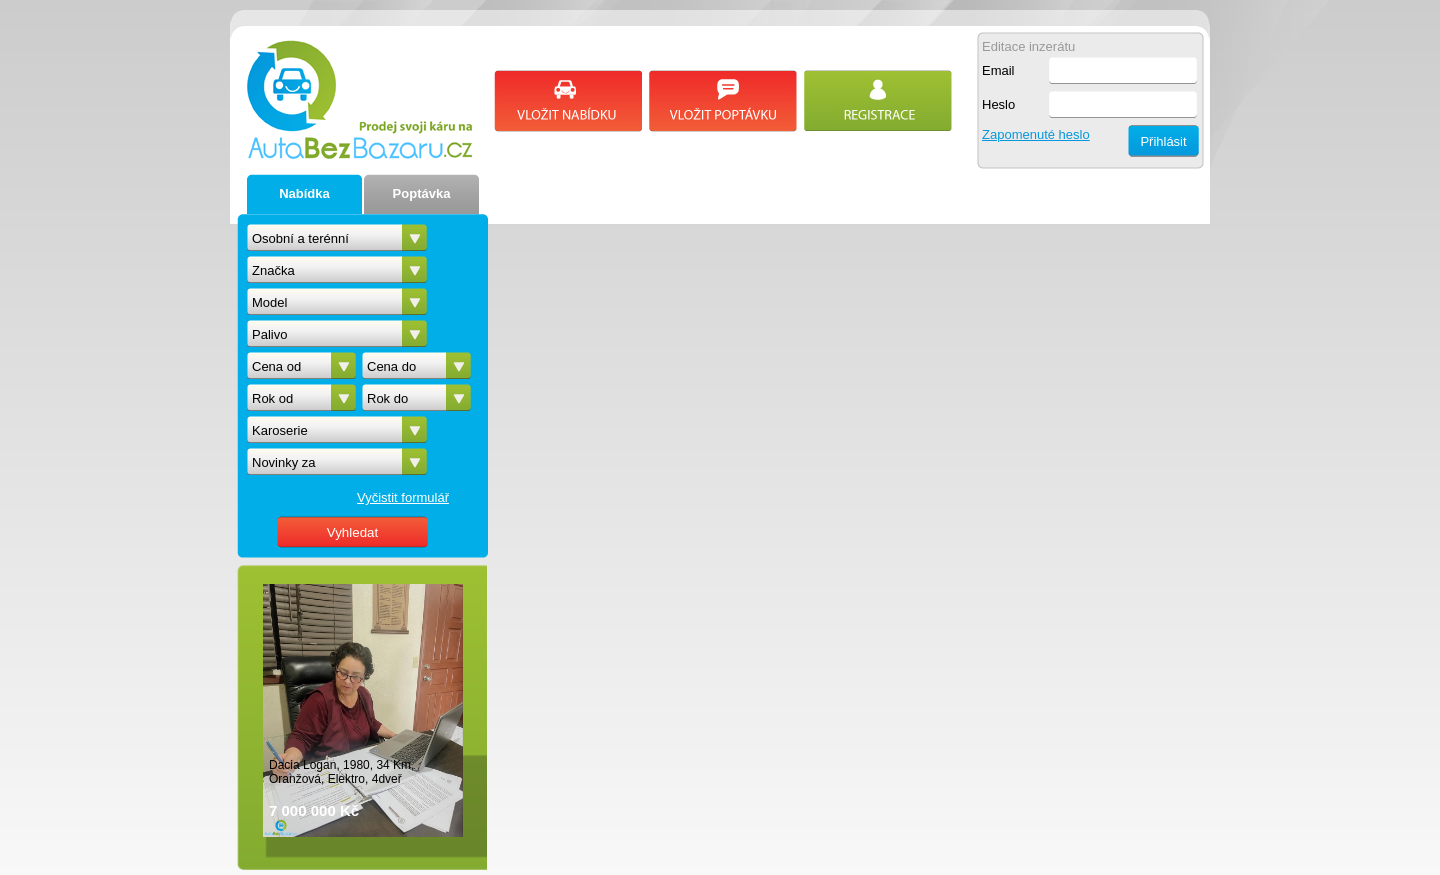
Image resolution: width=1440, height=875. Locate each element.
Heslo (998, 104)
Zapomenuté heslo (1036, 134)
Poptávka (422, 193)
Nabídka (304, 193)
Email (998, 70)
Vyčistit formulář (403, 497)
